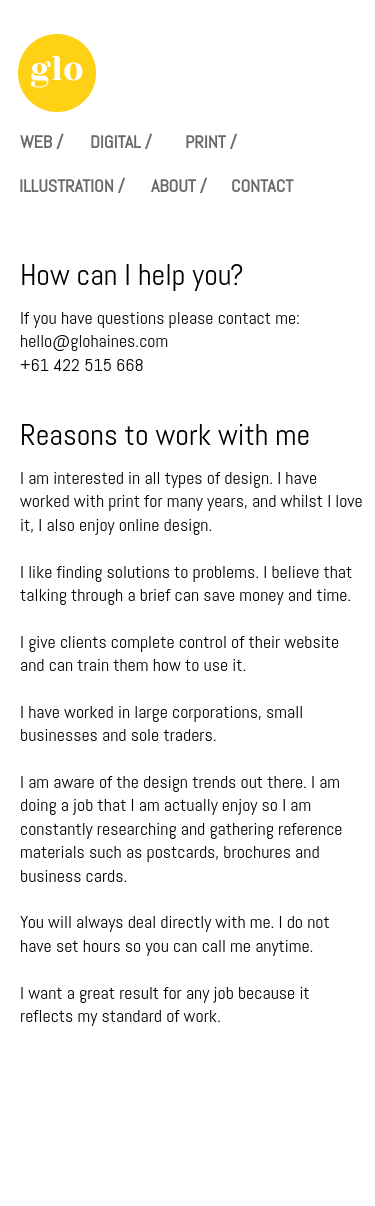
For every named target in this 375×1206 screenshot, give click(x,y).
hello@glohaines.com (94, 340)
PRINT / (211, 141)
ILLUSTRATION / (72, 185)
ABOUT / (179, 185)
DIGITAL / (121, 141)
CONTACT (262, 185)
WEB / (41, 141)
